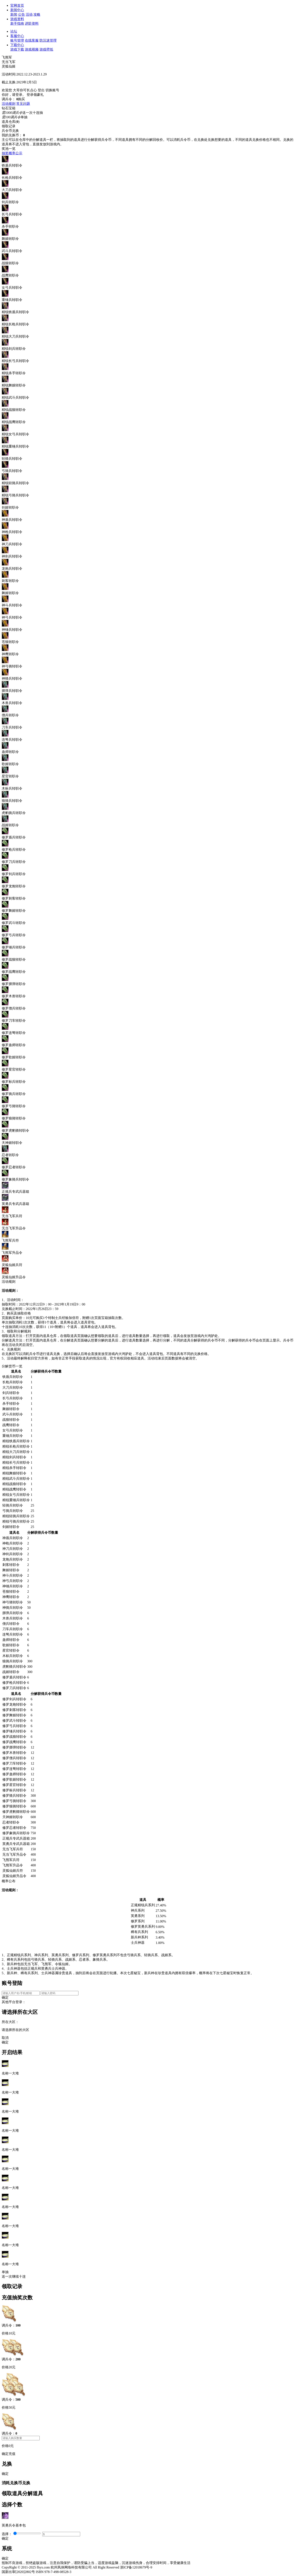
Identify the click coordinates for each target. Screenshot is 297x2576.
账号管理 (17, 40)
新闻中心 (17, 10)
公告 (21, 14)
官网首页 (17, 5)
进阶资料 (32, 23)
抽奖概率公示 (12, 153)
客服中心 (17, 36)
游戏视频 (32, 49)
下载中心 (17, 45)
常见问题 (23, 103)
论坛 (13, 31)
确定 (5, 2558)
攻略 (36, 14)
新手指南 (17, 23)
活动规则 (8, 103)
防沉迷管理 (48, 40)
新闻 (13, 14)
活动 (29, 14)
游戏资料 (17, 19)
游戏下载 (17, 49)
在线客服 (32, 40)
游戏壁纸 (46, 49)
